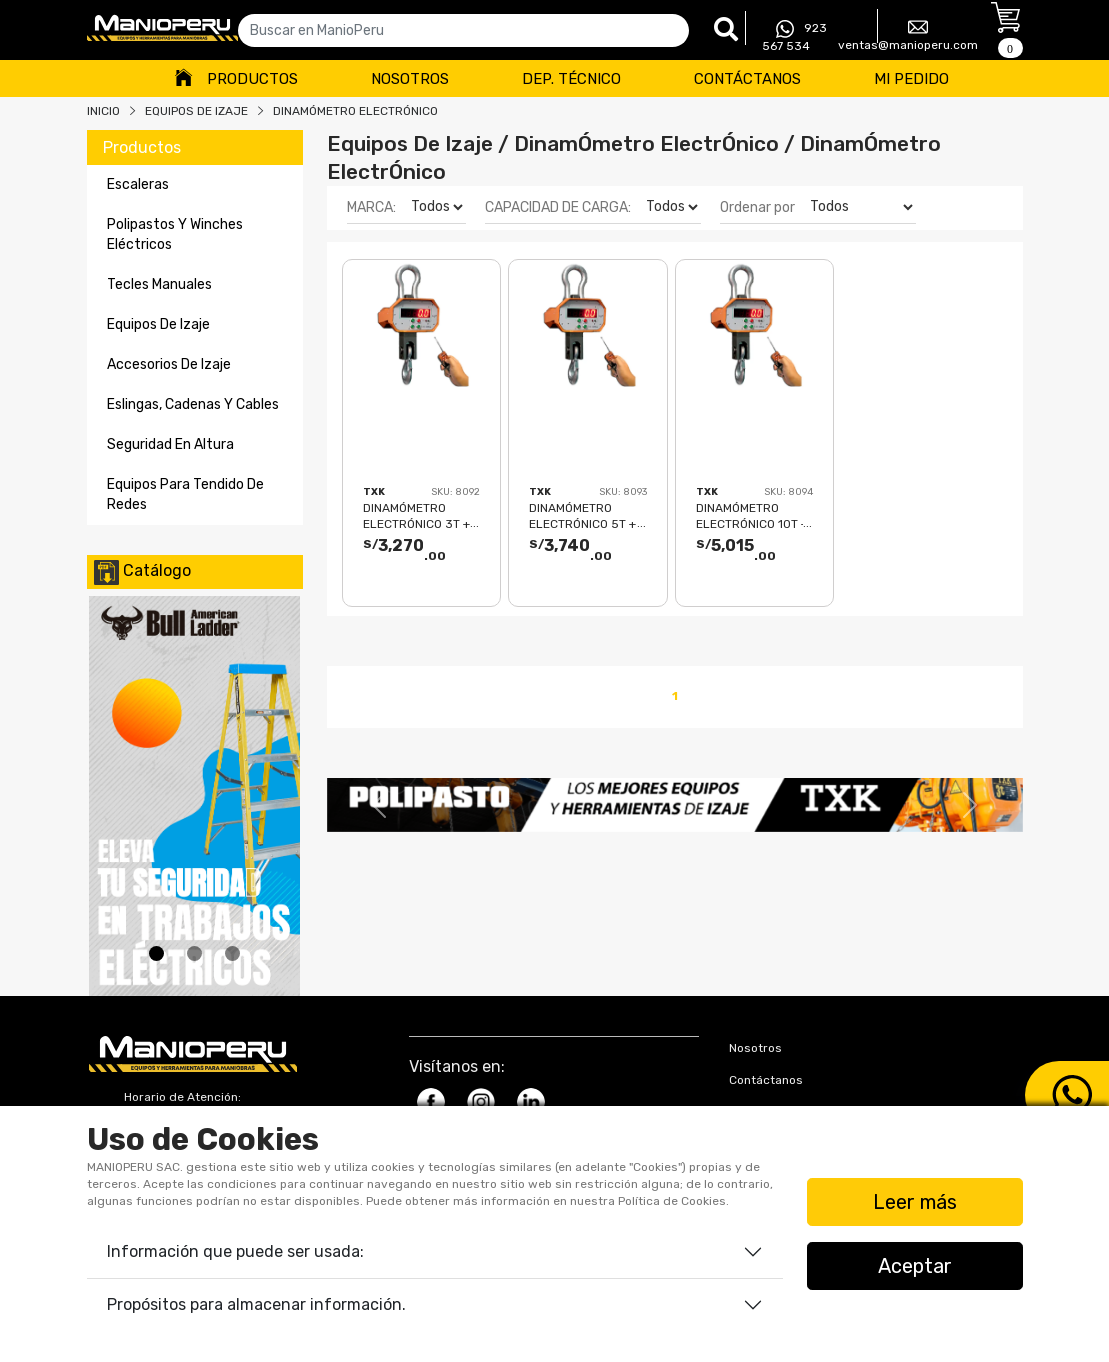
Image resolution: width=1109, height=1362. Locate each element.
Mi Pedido (911, 79)
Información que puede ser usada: (235, 1251)
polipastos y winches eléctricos (175, 234)
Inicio (103, 111)
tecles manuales (159, 284)
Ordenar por (757, 207)
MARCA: (371, 207)
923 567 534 (794, 36)
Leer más (915, 1202)
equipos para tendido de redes (185, 494)
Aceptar (915, 1266)
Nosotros (410, 79)
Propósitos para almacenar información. (256, 1304)
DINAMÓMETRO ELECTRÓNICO (355, 111)
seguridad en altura (170, 444)
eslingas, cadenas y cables (193, 404)
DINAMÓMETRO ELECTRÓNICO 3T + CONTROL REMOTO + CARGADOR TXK (420, 515)
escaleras (138, 184)
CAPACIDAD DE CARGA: (558, 207)
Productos (252, 79)
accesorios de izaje (169, 364)
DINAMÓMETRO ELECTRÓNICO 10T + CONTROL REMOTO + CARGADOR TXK (753, 515)
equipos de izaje (158, 324)
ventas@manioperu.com (908, 34)
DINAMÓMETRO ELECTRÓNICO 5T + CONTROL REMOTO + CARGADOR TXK (586, 515)
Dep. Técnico (571, 79)
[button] (379, 805)
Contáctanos (747, 79)
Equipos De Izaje (196, 111)
